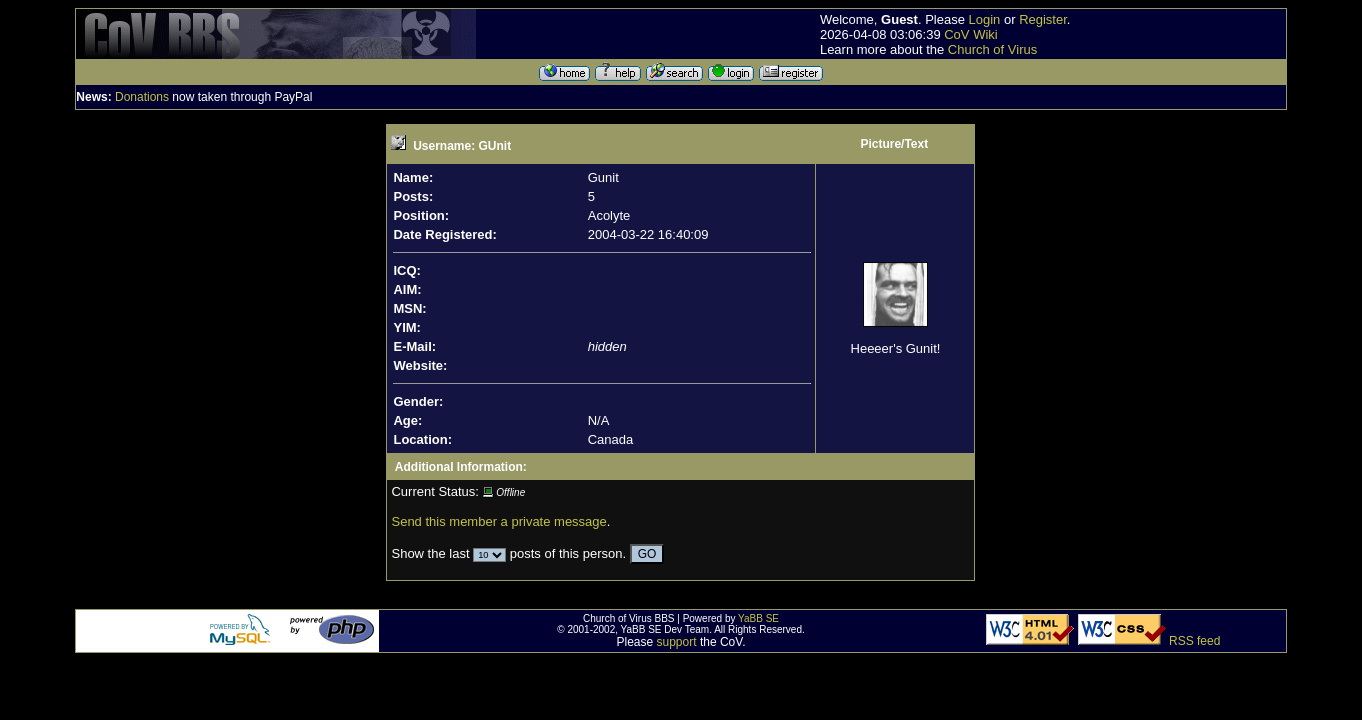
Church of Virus (992, 49)
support (677, 642)
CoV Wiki (970, 34)
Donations (142, 97)
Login (985, 19)
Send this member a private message (498, 521)
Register (1043, 19)
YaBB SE (758, 618)
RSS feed (1194, 641)
